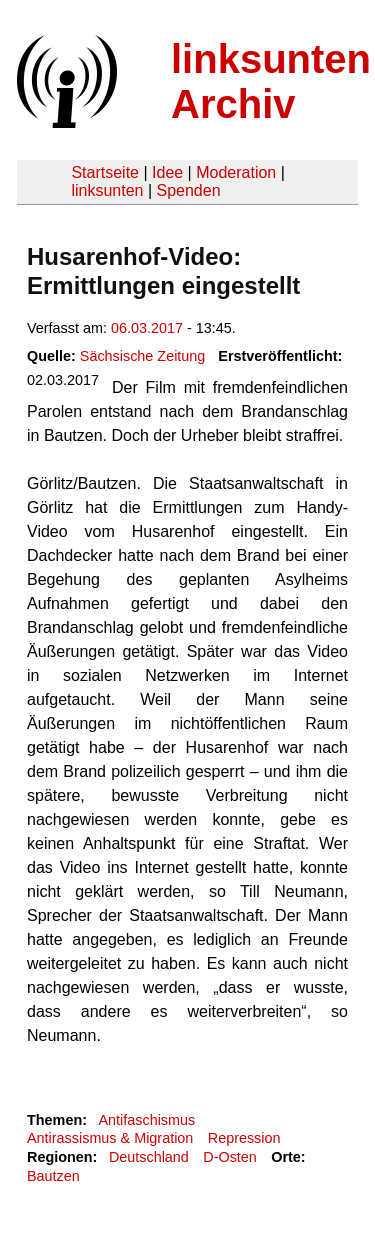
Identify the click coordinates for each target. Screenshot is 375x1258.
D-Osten (230, 1157)
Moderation (236, 172)
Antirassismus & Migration (110, 1138)
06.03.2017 (147, 328)
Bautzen (53, 1176)
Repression (244, 1138)
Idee (167, 172)
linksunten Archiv (271, 81)
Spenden (188, 190)
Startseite (105, 172)
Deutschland (149, 1157)
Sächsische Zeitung (143, 356)
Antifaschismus (146, 1120)
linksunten (107, 190)
